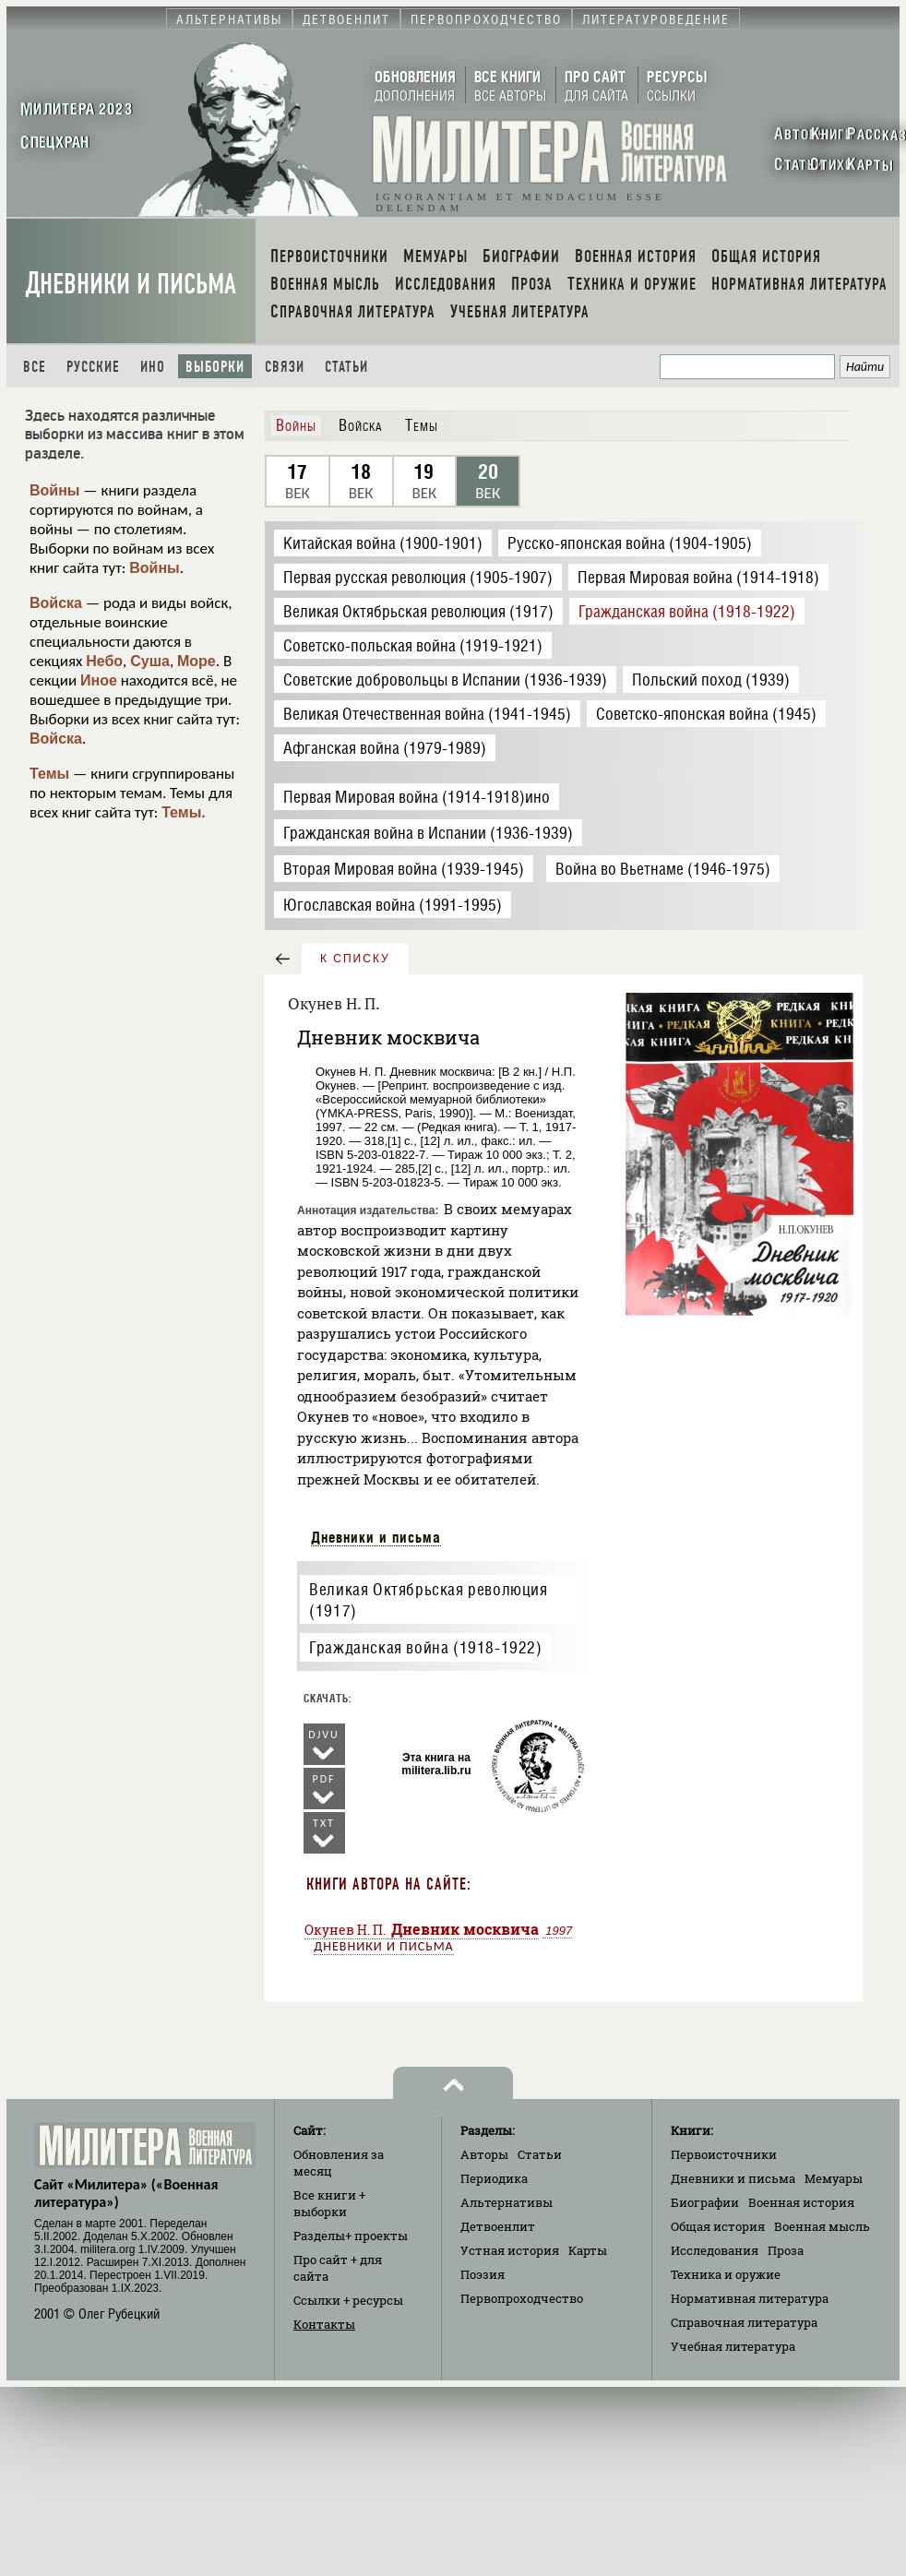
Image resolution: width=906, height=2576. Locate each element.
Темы (49, 773)
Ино (152, 366)
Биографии (705, 2202)
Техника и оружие (726, 2274)
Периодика (494, 2178)
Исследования (714, 2250)
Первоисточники (724, 2154)
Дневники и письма (131, 284)
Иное (98, 680)
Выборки (214, 366)
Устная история (509, 2250)
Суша (150, 661)
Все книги (329, 2203)
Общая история (718, 2226)
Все (34, 366)
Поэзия (482, 2274)
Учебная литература (733, 2346)
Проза (786, 2250)
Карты (587, 2250)
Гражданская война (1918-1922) (425, 1647)
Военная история (801, 2202)
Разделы (350, 2235)
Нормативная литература (750, 2298)
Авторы (484, 2154)
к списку (355, 958)
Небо (104, 661)
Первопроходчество (521, 2298)
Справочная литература (744, 2322)
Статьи (346, 366)
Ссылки (348, 2300)
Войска (56, 603)
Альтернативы (506, 2202)
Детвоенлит (497, 2226)
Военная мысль (822, 2226)
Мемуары (834, 2178)
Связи (284, 366)
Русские (93, 366)
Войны (55, 490)
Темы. (183, 812)
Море (196, 661)
